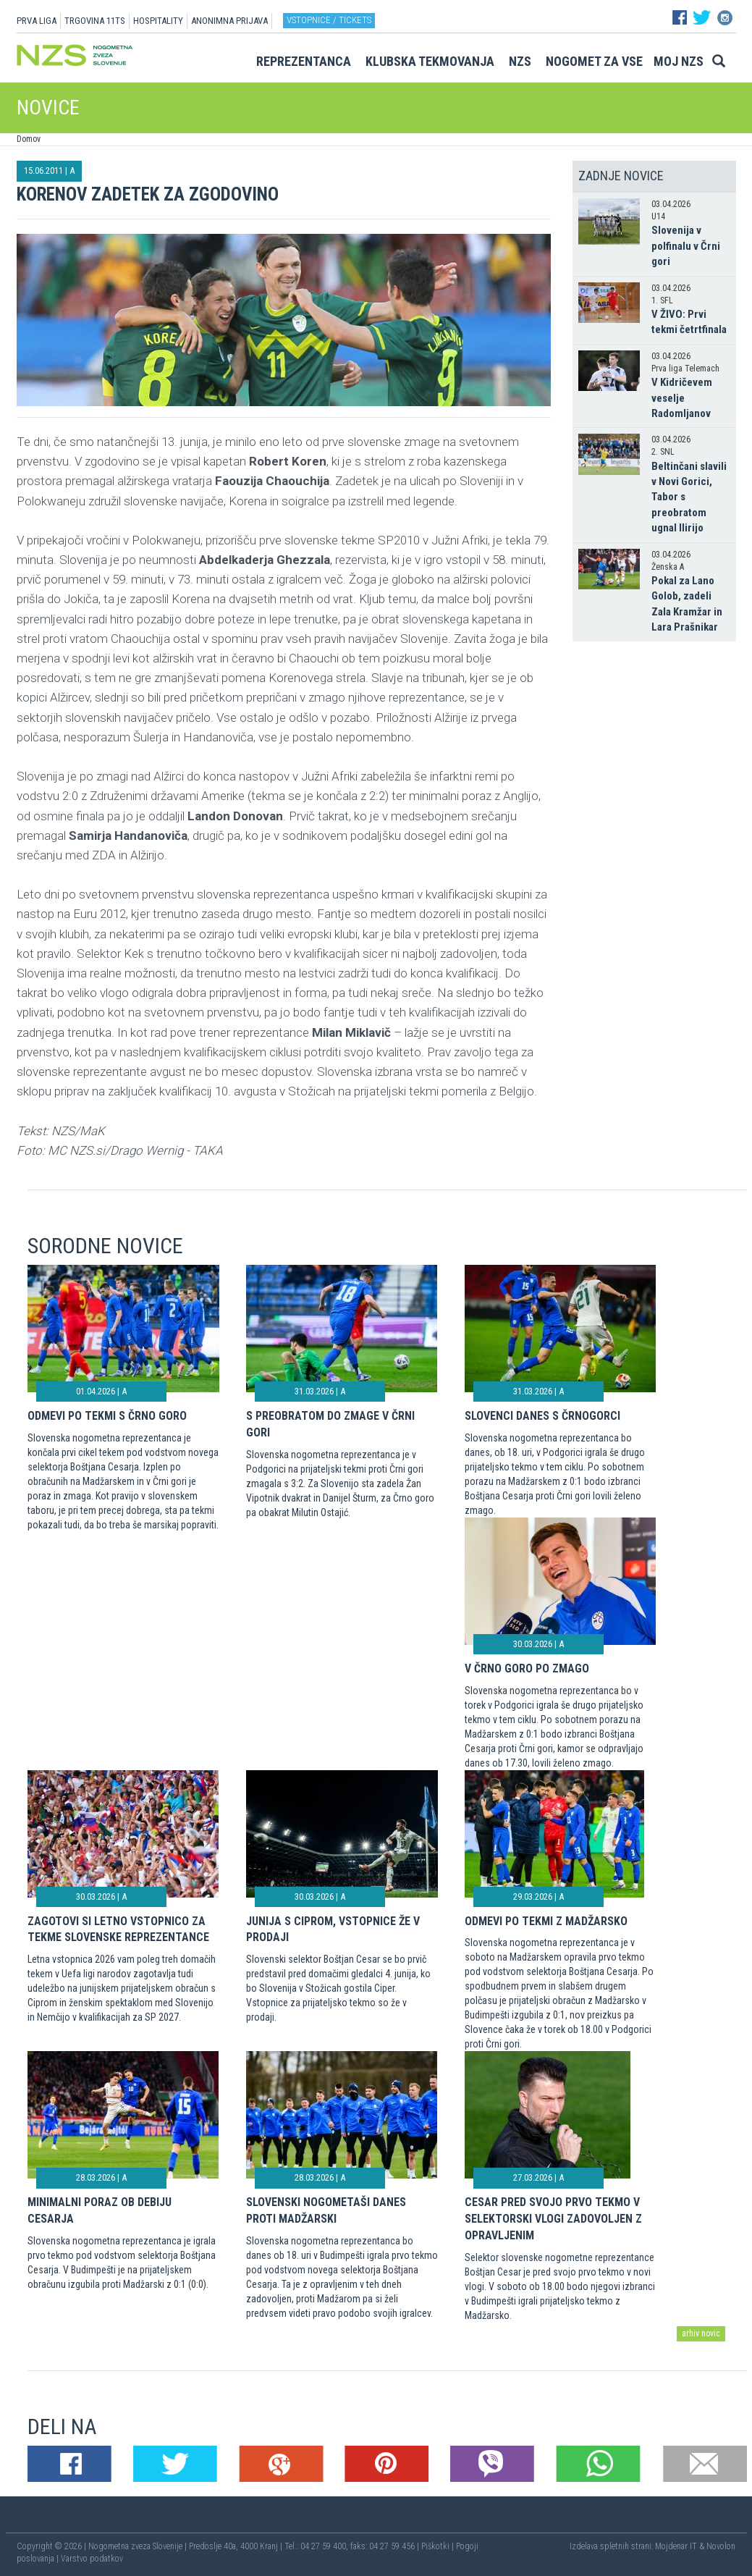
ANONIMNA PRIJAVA (229, 20)
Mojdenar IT (676, 2546)
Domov (29, 139)
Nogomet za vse (594, 61)
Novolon (720, 2546)
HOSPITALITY (158, 20)
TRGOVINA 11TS (94, 20)
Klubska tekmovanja (430, 61)
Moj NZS (679, 61)
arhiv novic (701, 2333)
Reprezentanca (303, 61)
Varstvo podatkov (92, 2559)
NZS (520, 61)
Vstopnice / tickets (329, 19)
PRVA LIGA (36, 20)
